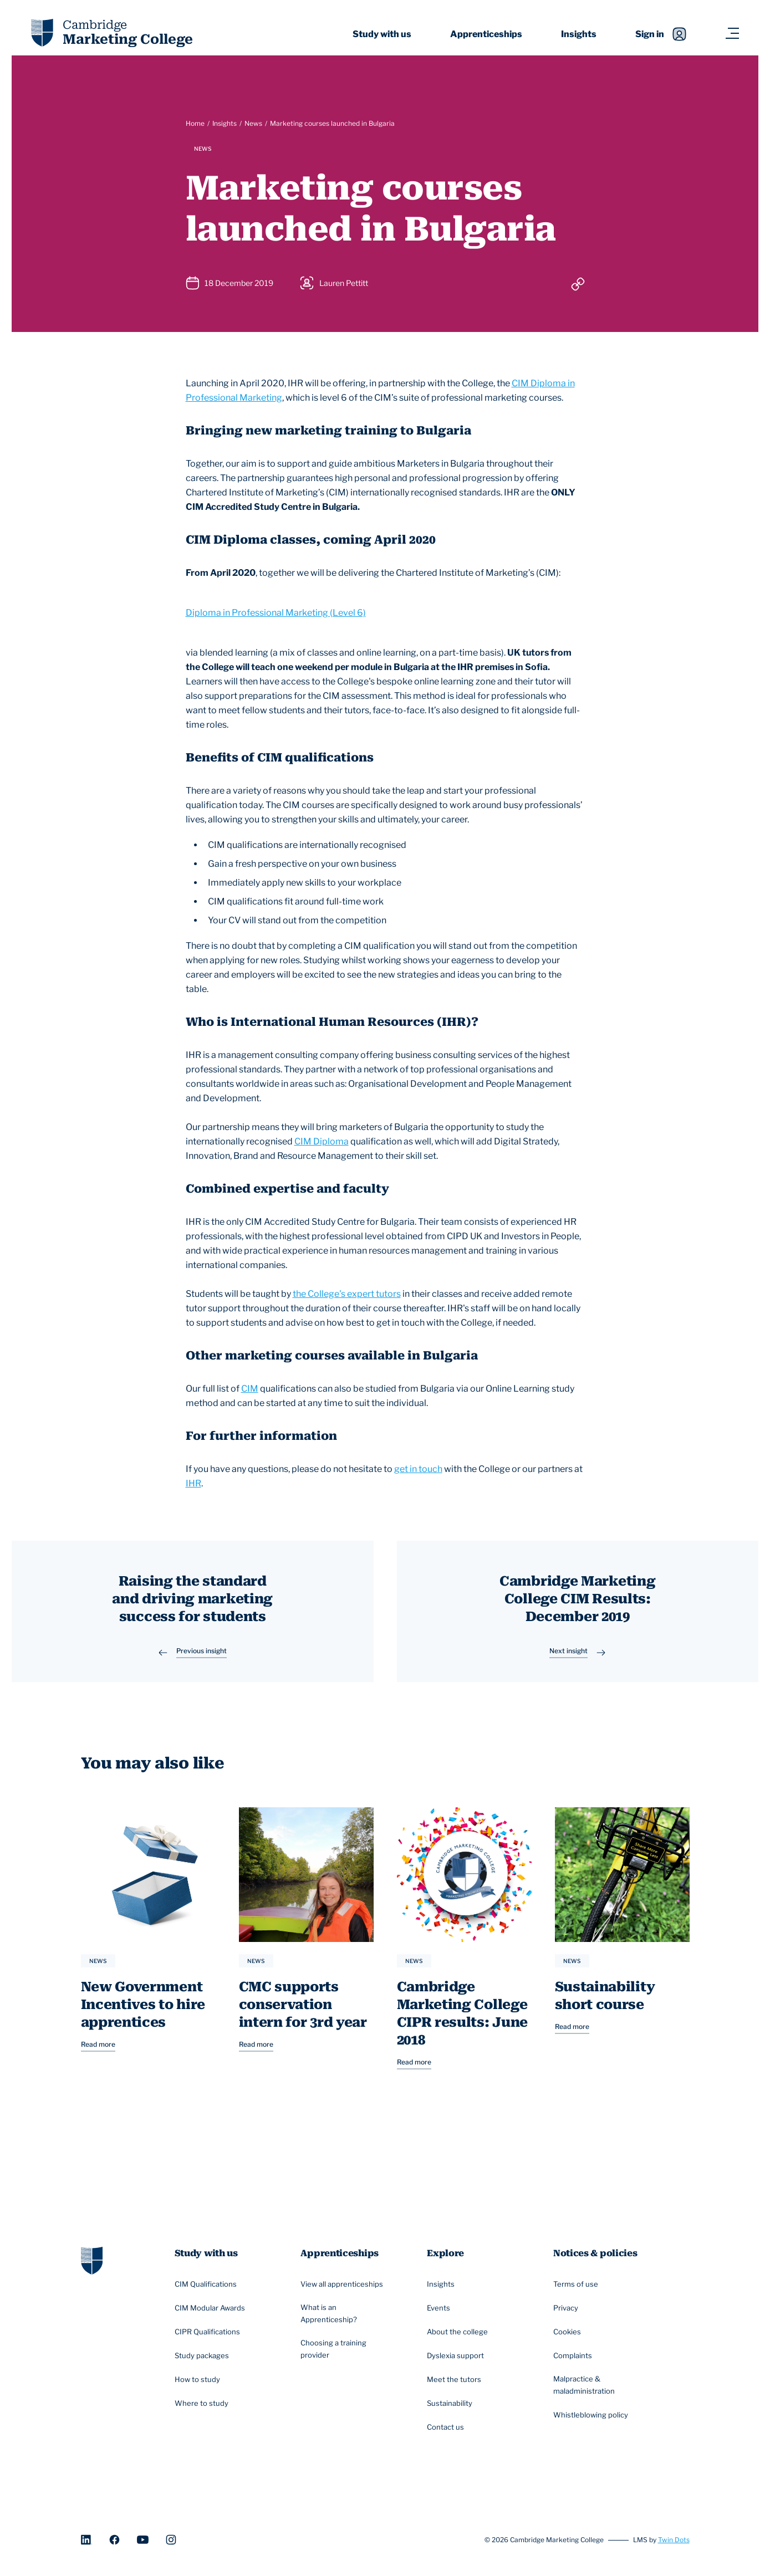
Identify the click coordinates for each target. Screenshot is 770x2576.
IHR (193, 1483)
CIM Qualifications (209, 2290)
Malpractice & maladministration (602, 2391)
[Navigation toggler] (732, 34)
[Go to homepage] (92, 2265)
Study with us (382, 34)
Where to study (203, 2408)
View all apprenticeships (344, 2290)
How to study (199, 2384)
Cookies (569, 2337)
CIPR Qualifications (211, 2337)
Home (195, 123)
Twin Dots (674, 2545)
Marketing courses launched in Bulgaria (332, 123)
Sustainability (452, 2408)
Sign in (660, 34)
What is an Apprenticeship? (349, 2319)
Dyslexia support (458, 2361)
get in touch (418, 1469)
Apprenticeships (486, 34)
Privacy (568, 2313)
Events (441, 2313)
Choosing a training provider (349, 2356)
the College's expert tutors (347, 1294)
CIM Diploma (321, 1141)
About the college (459, 2337)
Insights (578, 34)
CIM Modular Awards (213, 2313)
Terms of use (578, 2290)
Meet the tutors (456, 2384)
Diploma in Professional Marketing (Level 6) (276, 612)
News (253, 123)
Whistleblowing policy (593, 2421)
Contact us (448, 2432)
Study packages (205, 2361)
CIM (249, 1388)
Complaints (575, 2361)
